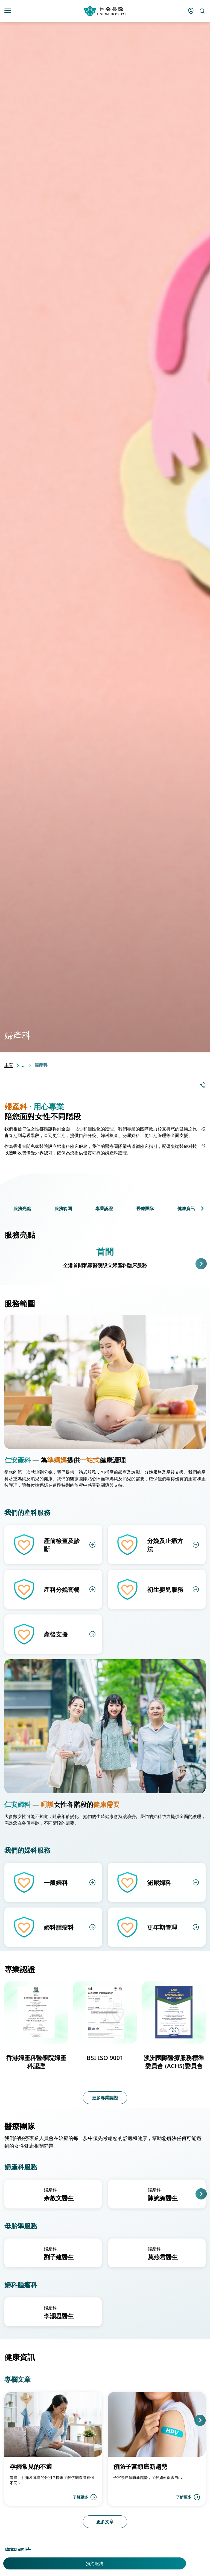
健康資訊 (186, 1208)
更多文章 (105, 2522)
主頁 (8, 1065)
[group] (53, 2194)
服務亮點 (22, 1208)
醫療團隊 (145, 1208)
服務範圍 (63, 1208)
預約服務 (94, 2563)
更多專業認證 (105, 2098)
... (23, 1065)
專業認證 (104, 1208)
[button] (202, 1208)
